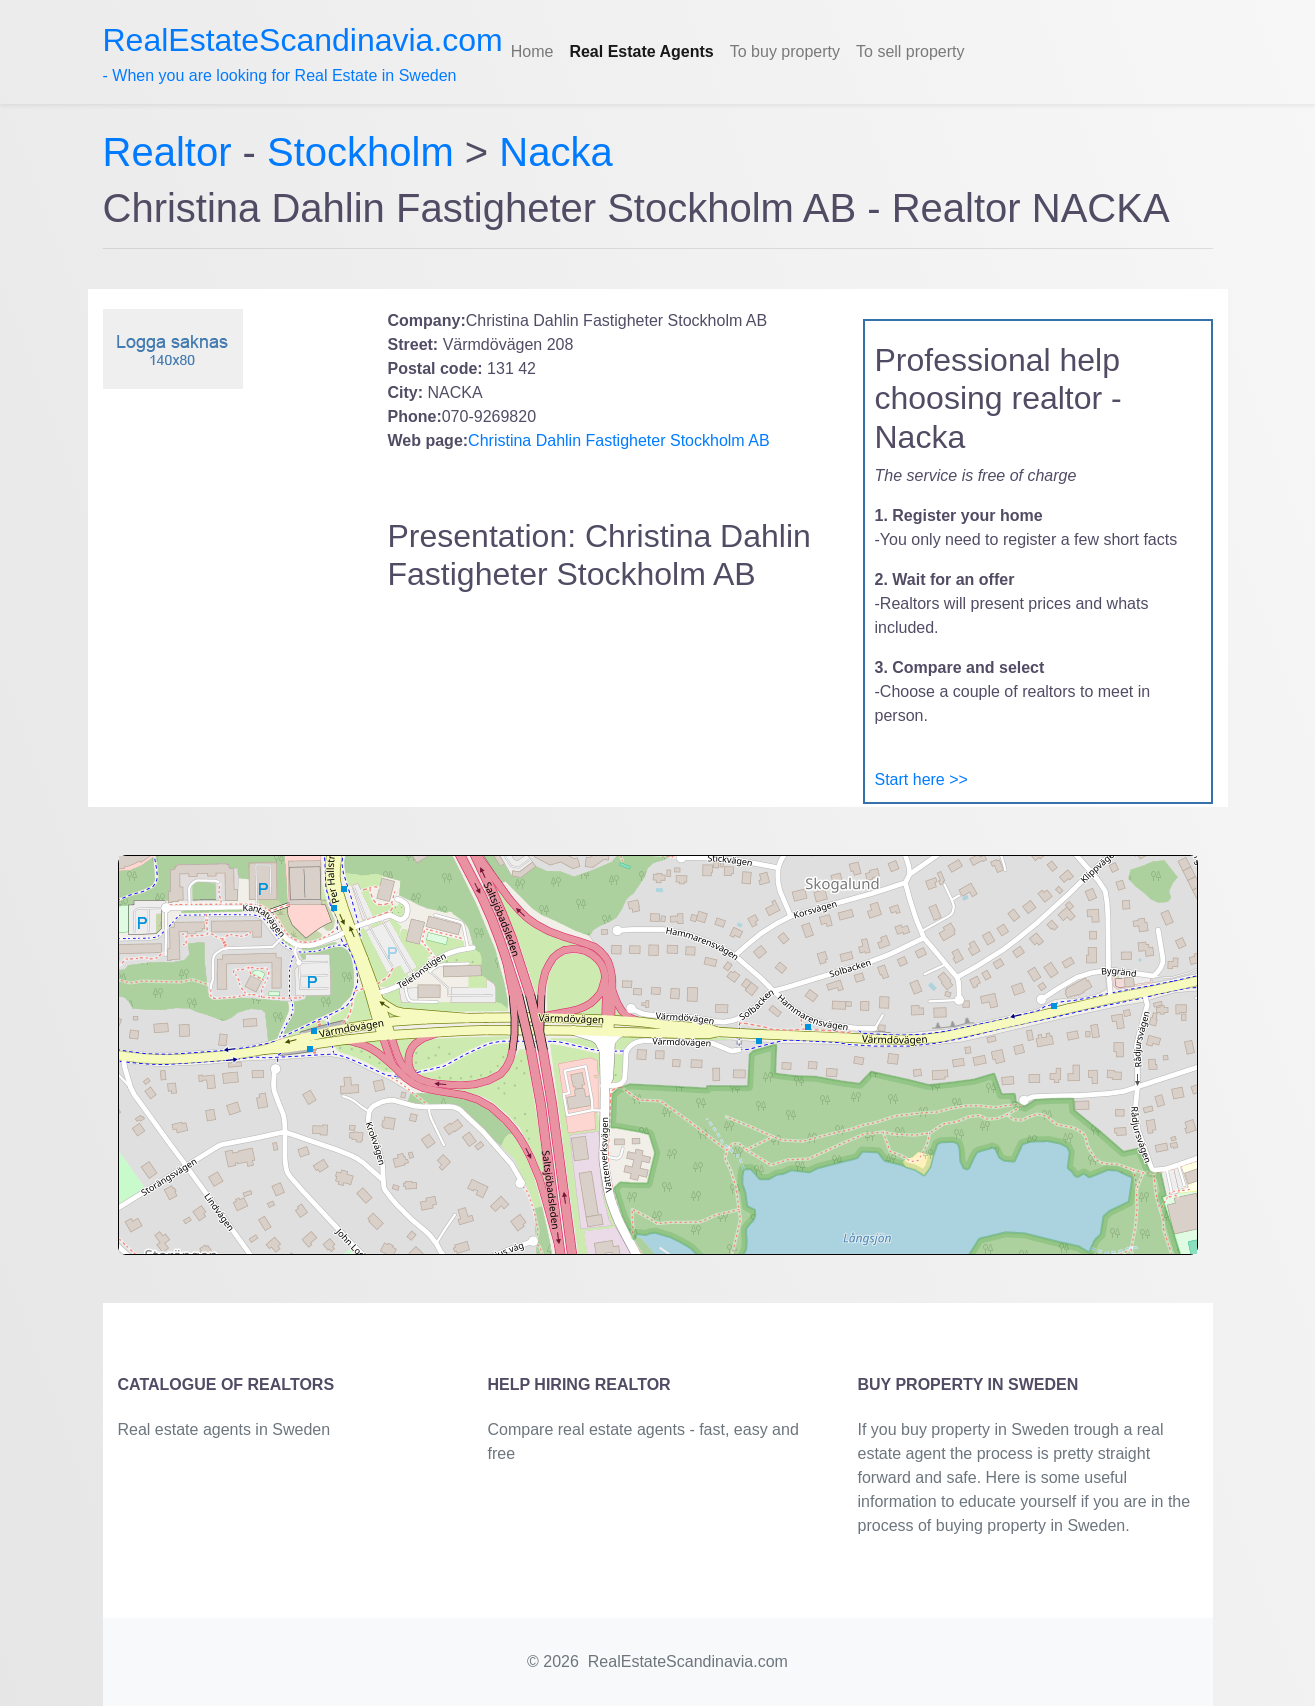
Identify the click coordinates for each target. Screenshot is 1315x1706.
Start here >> (921, 779)
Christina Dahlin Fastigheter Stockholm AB (618, 440)
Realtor (173, 152)
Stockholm (360, 152)
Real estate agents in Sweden (224, 1429)
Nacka (555, 152)
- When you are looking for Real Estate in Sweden (303, 53)
